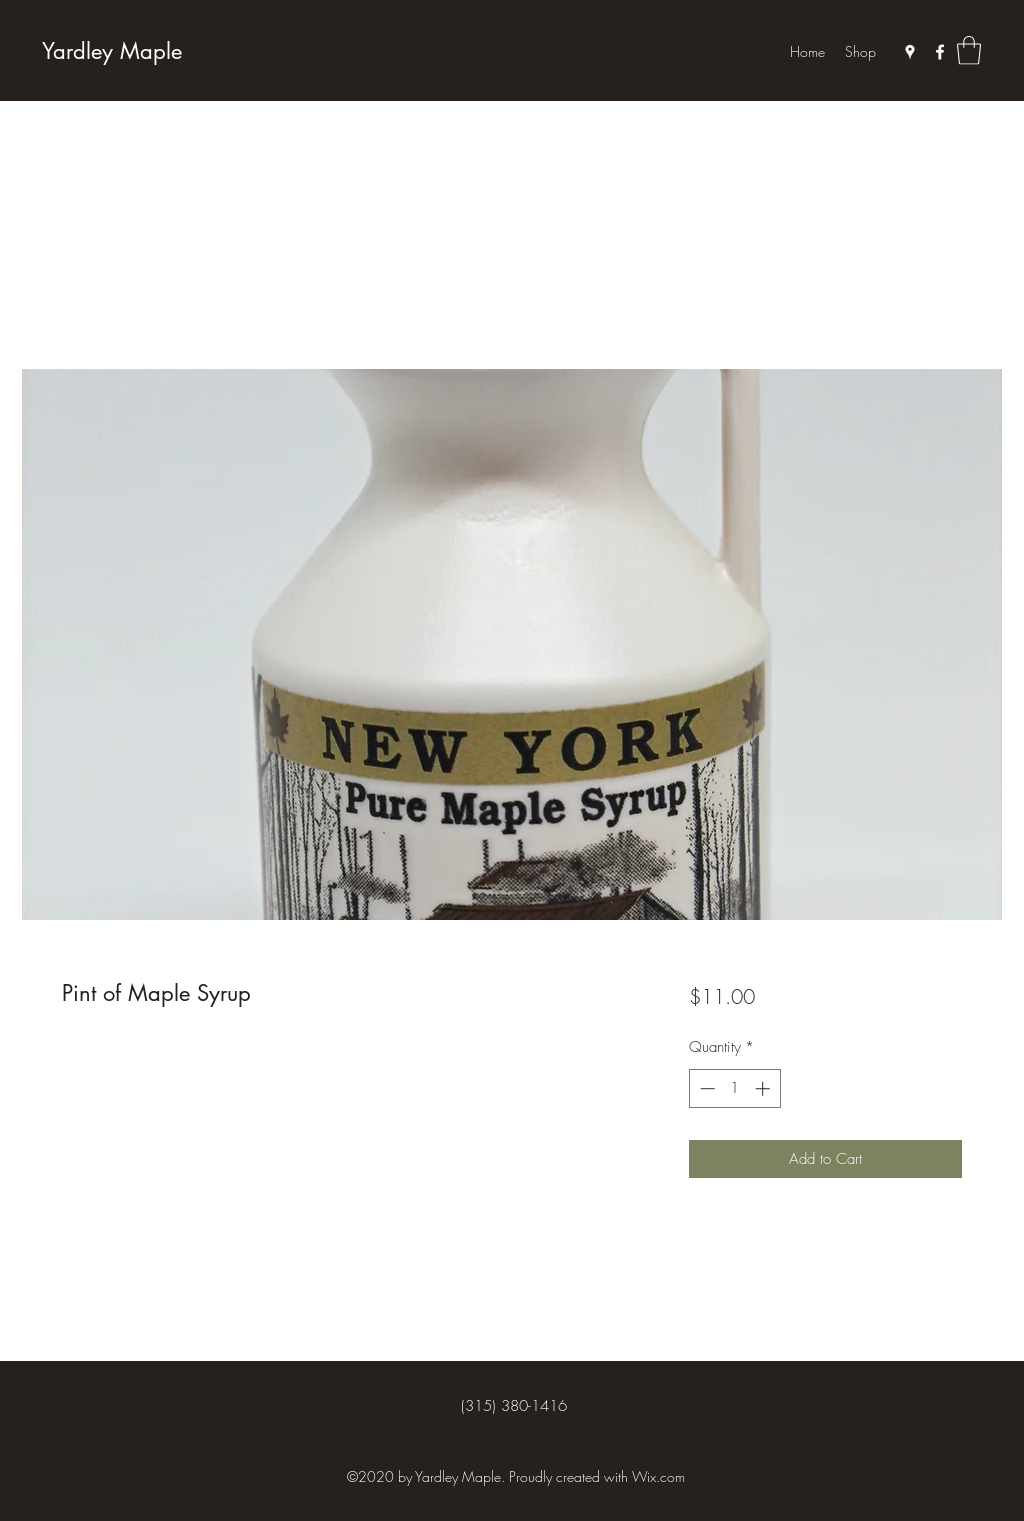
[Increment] (764, 1088)
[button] (969, 50)
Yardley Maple (112, 51)
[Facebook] (940, 52)
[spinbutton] (734, 1088)
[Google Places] (910, 52)
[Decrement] (705, 1088)
